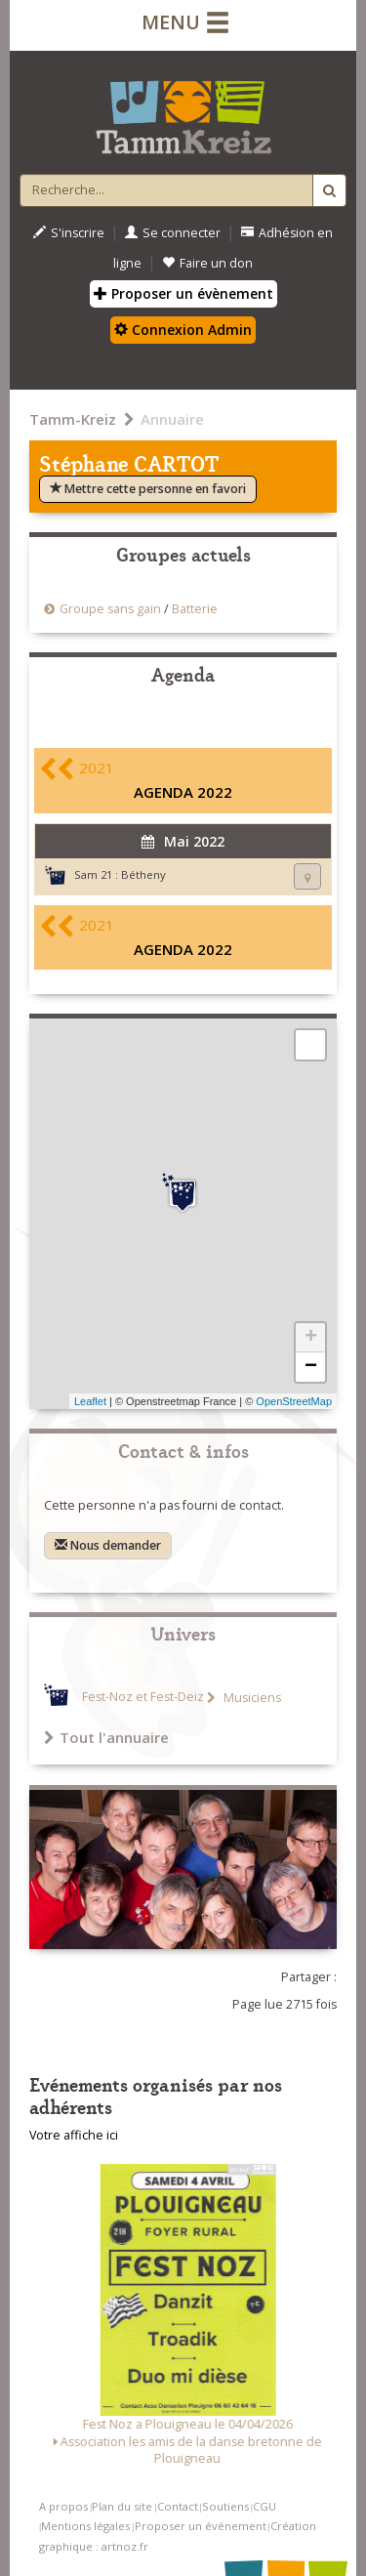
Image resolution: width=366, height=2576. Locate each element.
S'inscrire (68, 233)
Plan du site (122, 2506)
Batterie (195, 609)
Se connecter (173, 233)
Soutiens (225, 2506)
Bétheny (143, 874)
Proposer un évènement (183, 293)
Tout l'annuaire (106, 1737)
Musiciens (251, 1697)
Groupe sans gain (110, 609)
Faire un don (207, 263)
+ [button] (311, 1337)
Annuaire (172, 419)
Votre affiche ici (73, 2135)
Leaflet (90, 1401)
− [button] (311, 1367)
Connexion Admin (183, 329)
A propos (63, 2506)
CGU (264, 2506)
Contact (177, 2506)
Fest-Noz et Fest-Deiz (143, 1697)
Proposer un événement (200, 2525)
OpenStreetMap (294, 1401)
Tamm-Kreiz (72, 419)
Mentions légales (85, 2525)
